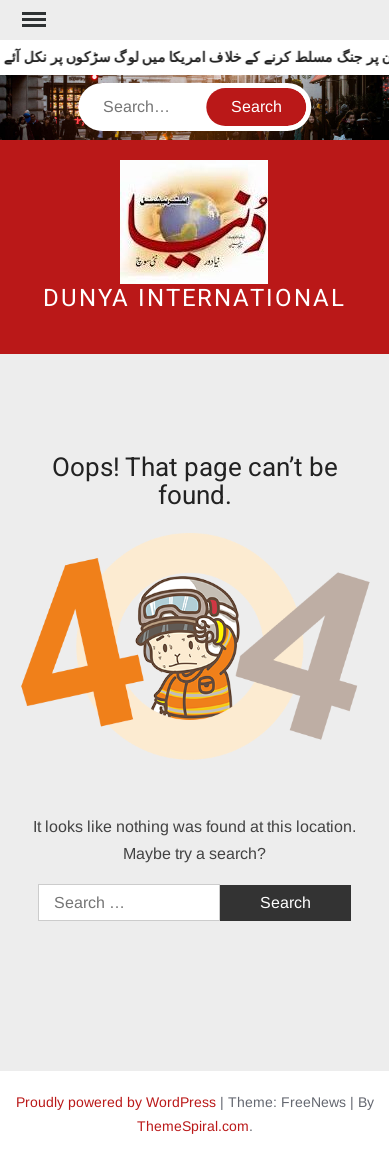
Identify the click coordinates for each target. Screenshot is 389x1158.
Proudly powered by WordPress (116, 1102)
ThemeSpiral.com (193, 1126)
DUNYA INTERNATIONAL (194, 298)
